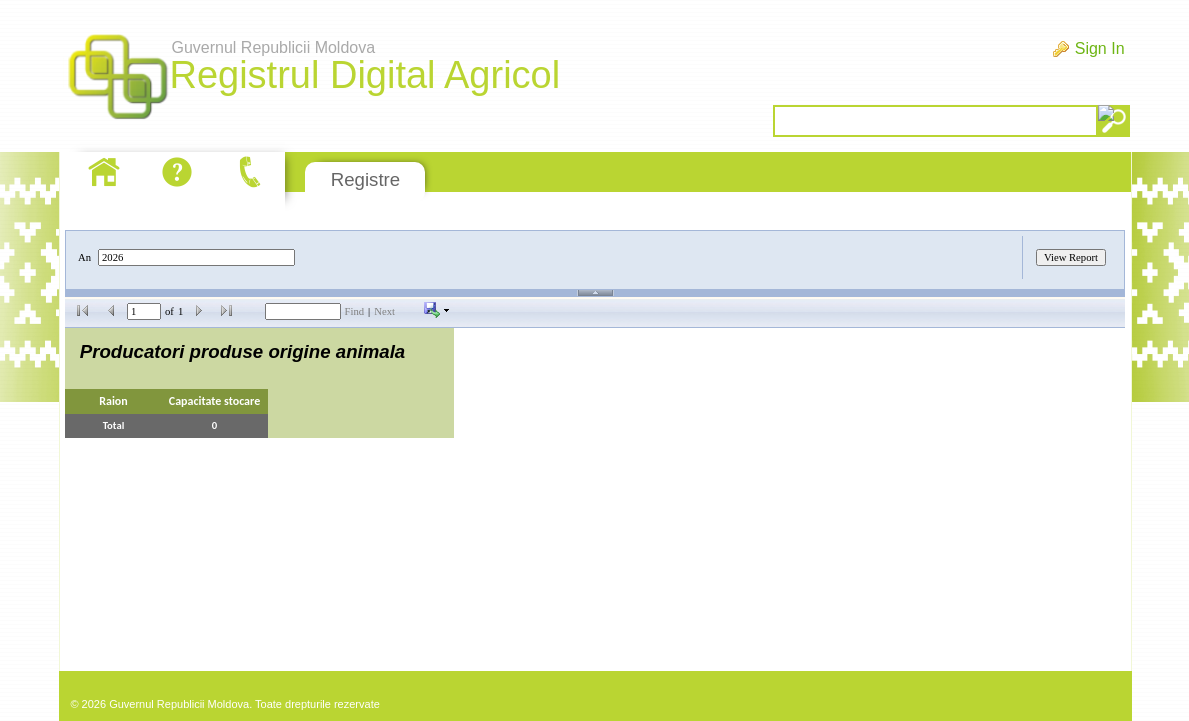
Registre (365, 179)
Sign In (1100, 48)
